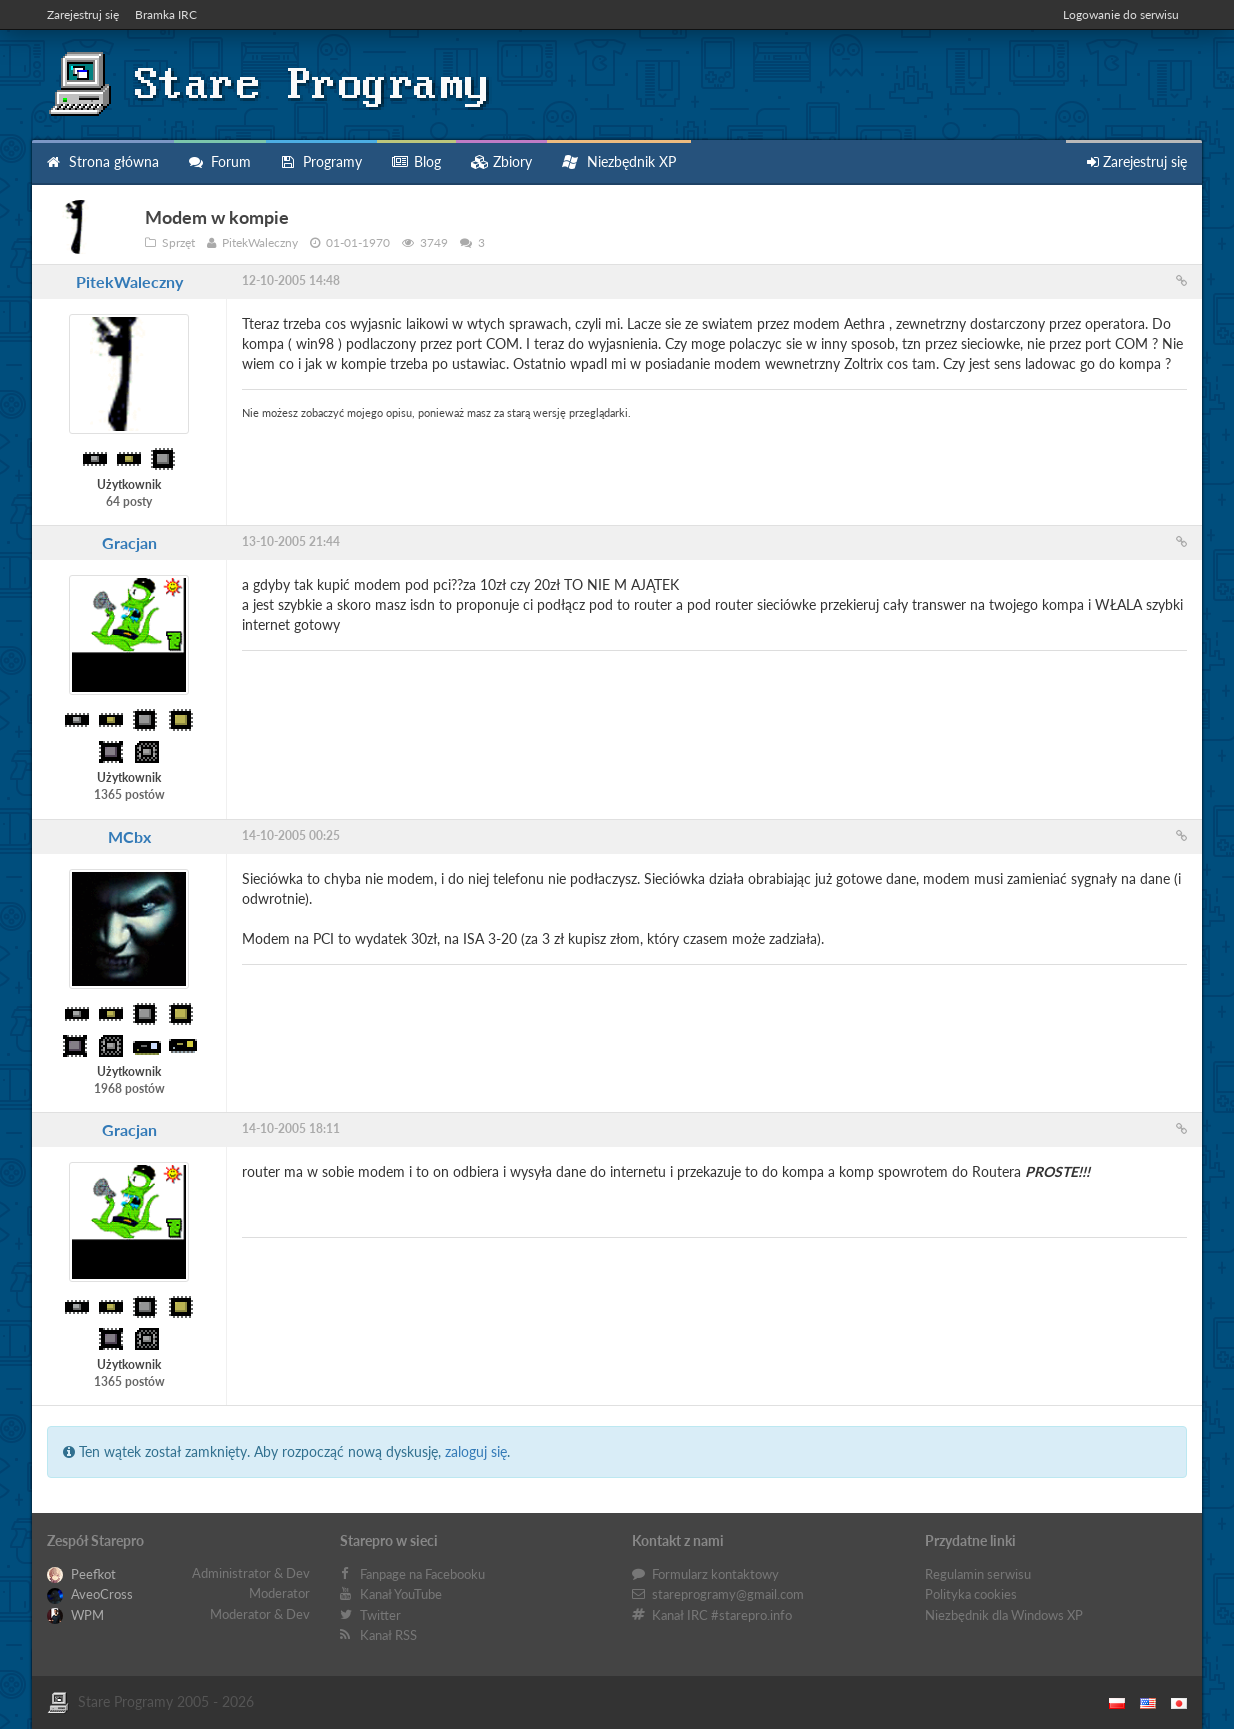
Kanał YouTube (401, 1594)
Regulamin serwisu (978, 1574)
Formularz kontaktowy (715, 1574)
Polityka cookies (971, 1594)
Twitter (380, 1615)
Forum (220, 161)
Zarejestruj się (83, 14)
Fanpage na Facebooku (422, 1574)
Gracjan (129, 542)
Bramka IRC (166, 14)
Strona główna (103, 161)
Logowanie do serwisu (1121, 14)
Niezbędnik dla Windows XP (1004, 1615)
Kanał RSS (388, 1635)
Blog (416, 161)
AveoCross (90, 1594)
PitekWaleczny (129, 281)
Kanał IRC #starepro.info (722, 1615)
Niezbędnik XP (619, 161)
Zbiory (501, 161)
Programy (321, 161)
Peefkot (81, 1574)
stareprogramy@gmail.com (728, 1594)
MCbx (129, 836)
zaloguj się (476, 1451)
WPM (75, 1615)
